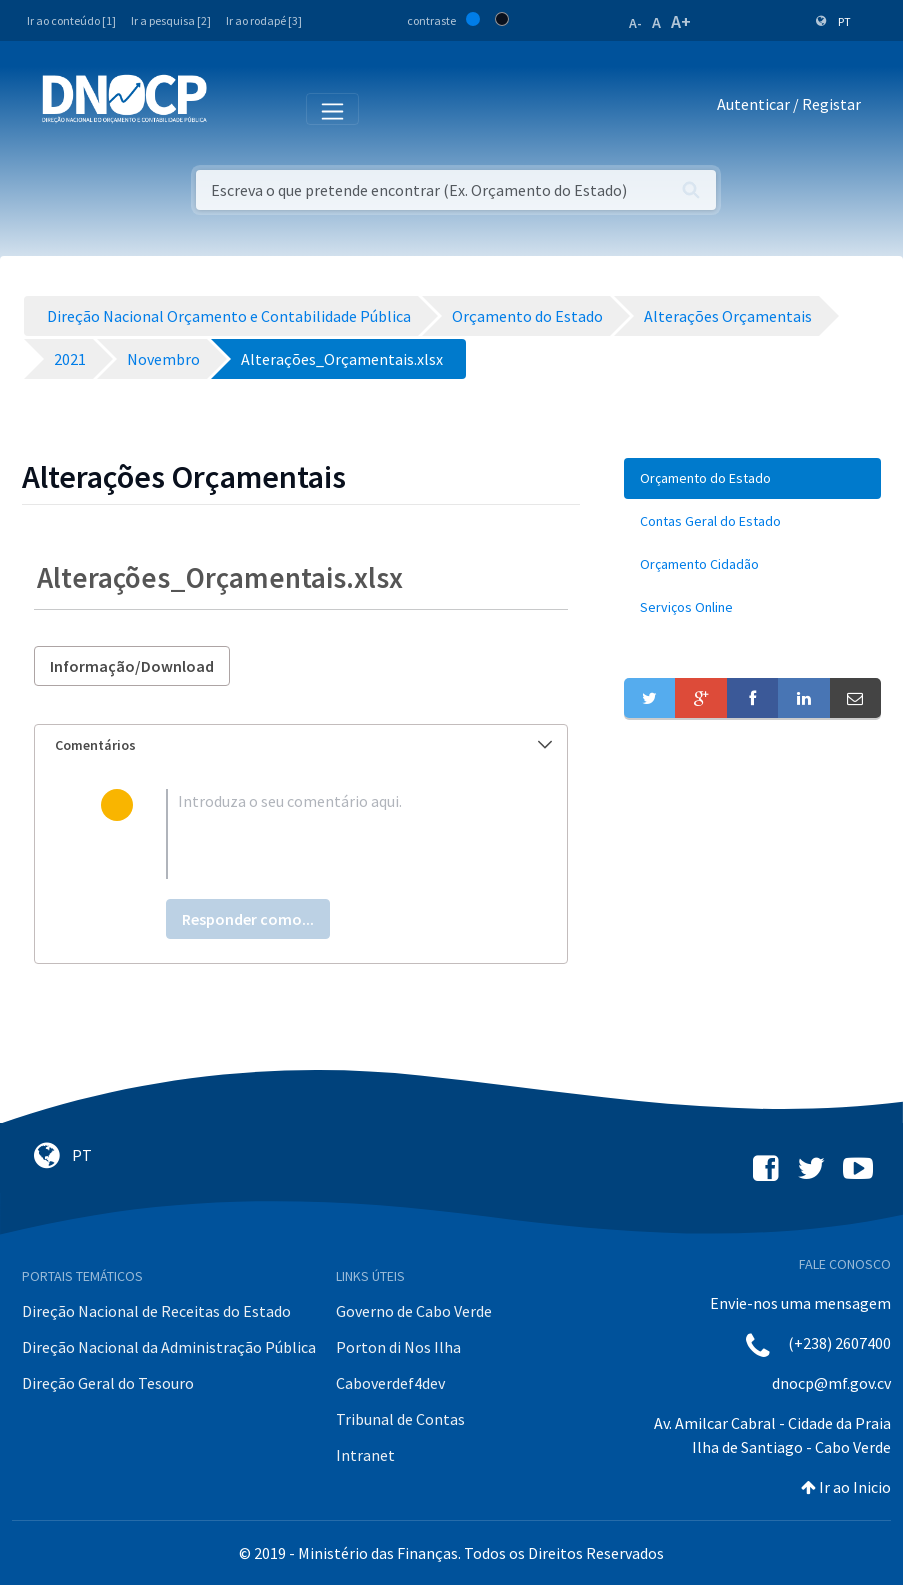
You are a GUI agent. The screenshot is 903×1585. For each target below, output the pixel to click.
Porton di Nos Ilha (398, 1347)
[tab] (301, 745)
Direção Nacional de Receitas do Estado (156, 1311)
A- (635, 23)
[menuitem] (752, 478)
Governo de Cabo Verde (414, 1311)
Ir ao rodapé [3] (264, 20)
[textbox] (334, 834)
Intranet (365, 1455)
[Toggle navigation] (233, 108)
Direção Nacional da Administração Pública (169, 1347)
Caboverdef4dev (390, 1383)
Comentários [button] (303, 745)
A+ (681, 21)
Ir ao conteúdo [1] (71, 20)
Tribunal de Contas (400, 1419)
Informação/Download (132, 666)
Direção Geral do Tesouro (108, 1383)
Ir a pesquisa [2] (171, 20)
